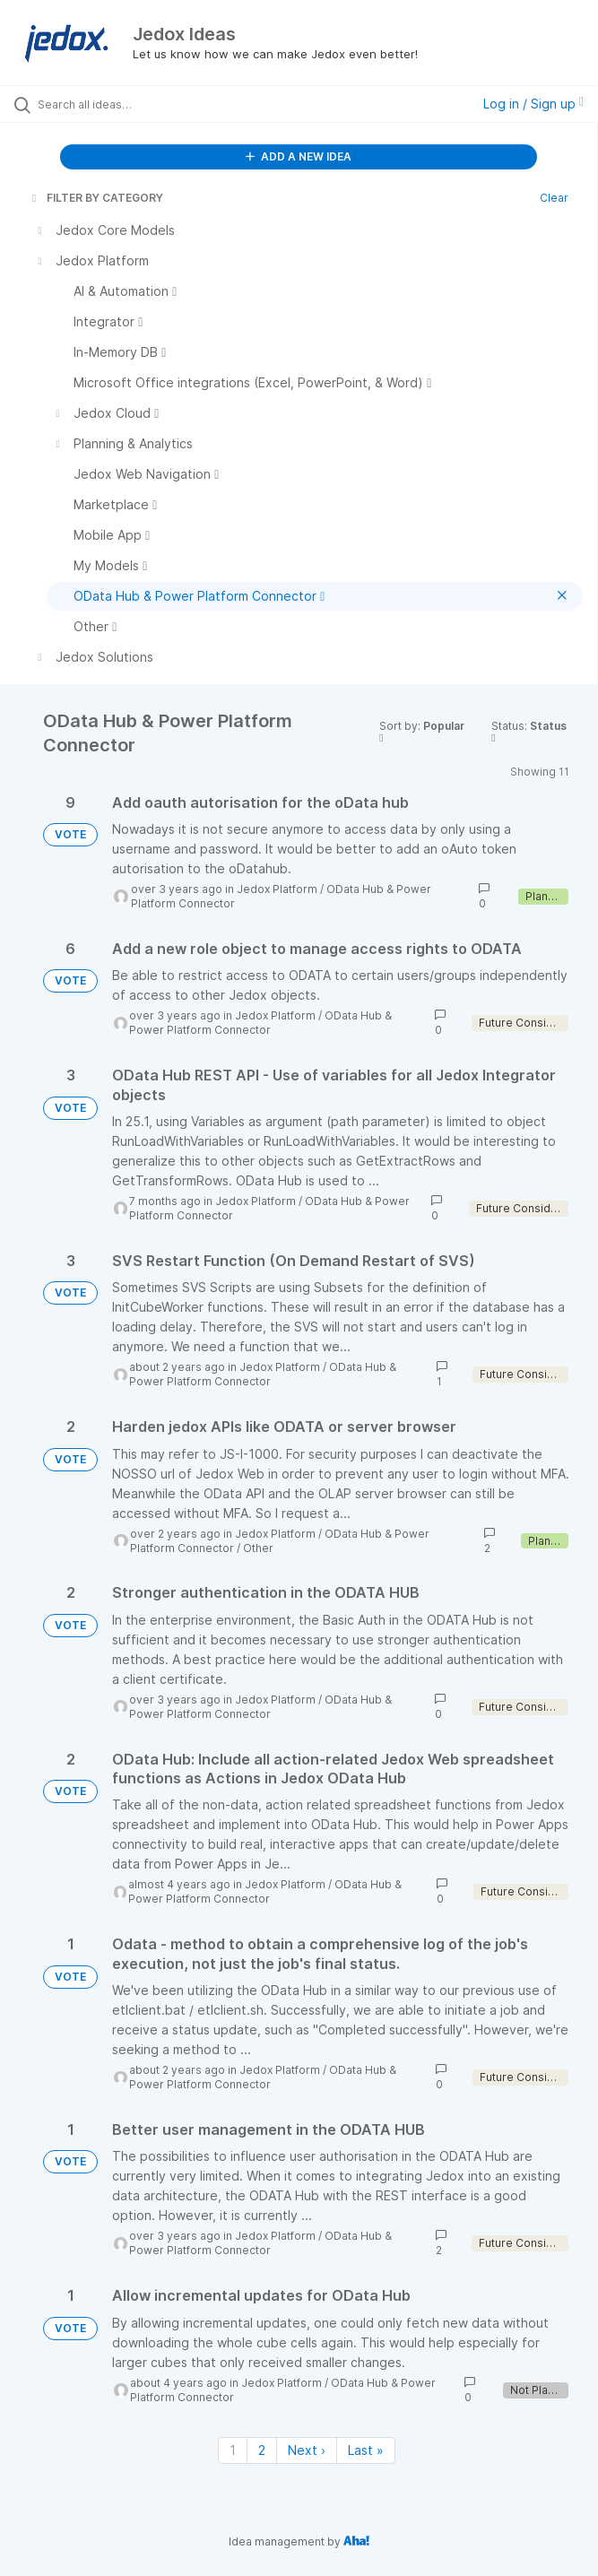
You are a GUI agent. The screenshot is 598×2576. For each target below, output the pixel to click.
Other (258, 1548)
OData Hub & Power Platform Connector (260, 1022)
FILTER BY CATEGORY (96, 197)
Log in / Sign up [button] (533, 103)
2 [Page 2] (261, 2450)
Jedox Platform (277, 889)
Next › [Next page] (306, 2450)
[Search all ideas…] (139, 104)
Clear (554, 197)
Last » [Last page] (366, 2450)
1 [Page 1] (233, 2450)
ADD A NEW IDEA (298, 156)
